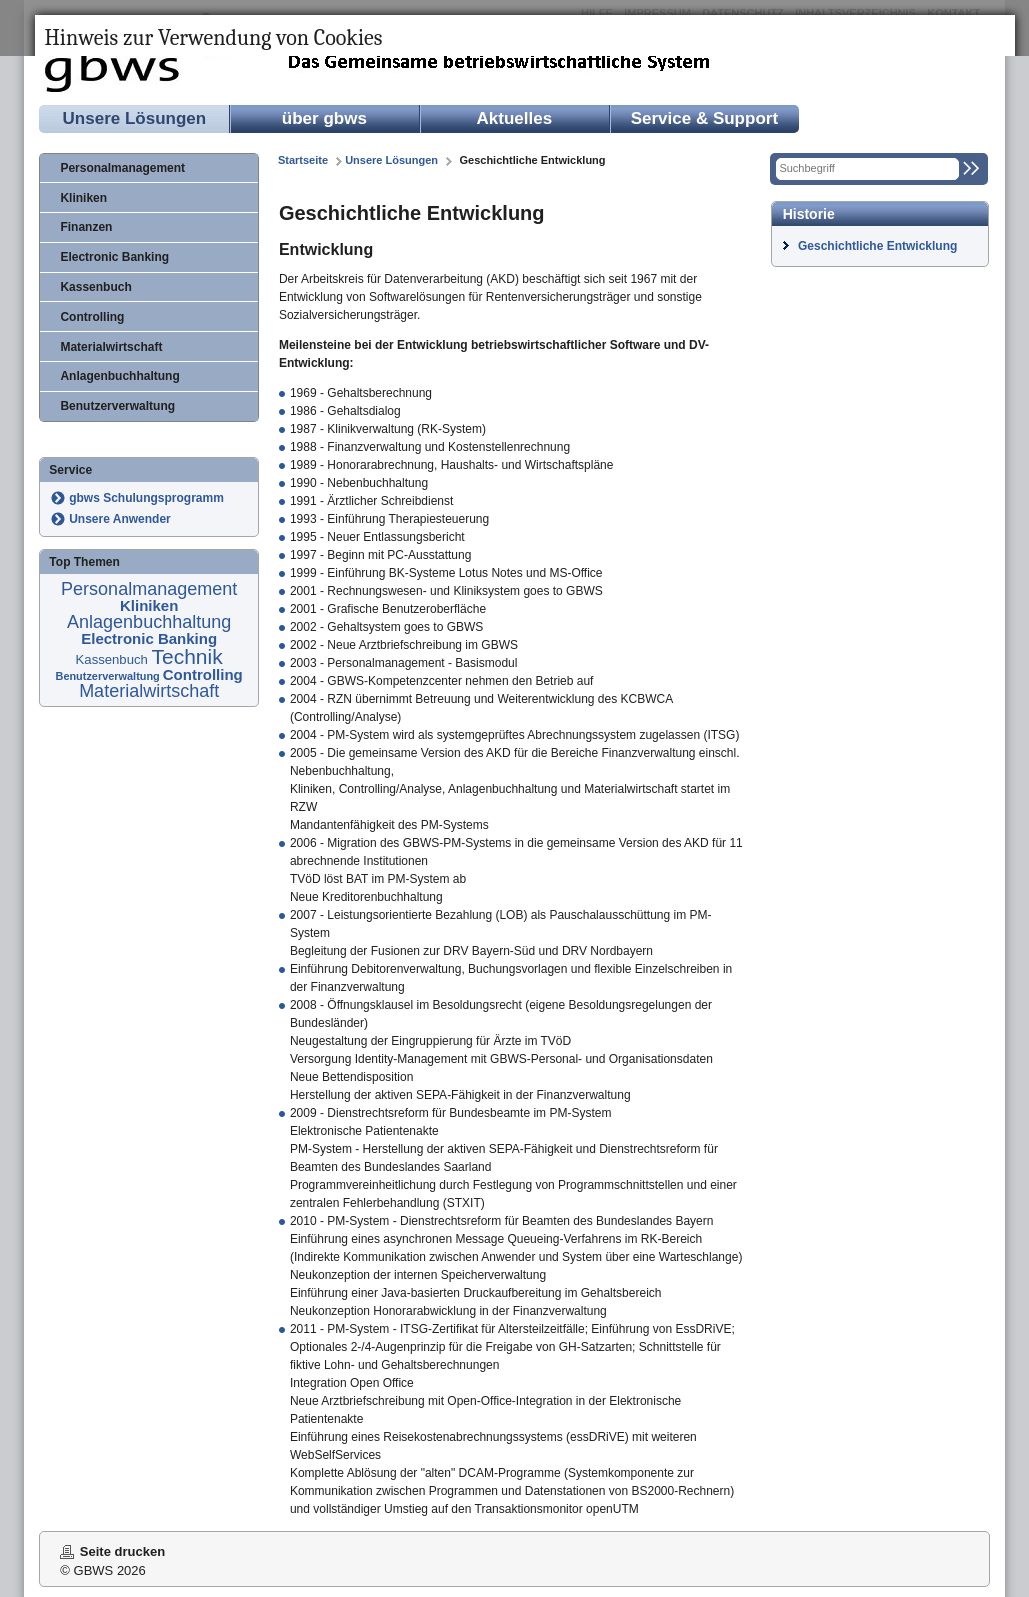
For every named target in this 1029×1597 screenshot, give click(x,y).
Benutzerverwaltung (117, 406)
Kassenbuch (95, 287)
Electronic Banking (114, 257)
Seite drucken (122, 1551)
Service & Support (704, 118)
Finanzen (86, 227)
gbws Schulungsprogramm (146, 498)
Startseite (303, 160)
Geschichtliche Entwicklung (877, 246)
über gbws (324, 118)
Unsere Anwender (120, 519)
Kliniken (83, 198)
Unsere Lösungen (135, 118)
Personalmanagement (122, 168)
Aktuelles (515, 118)
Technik (187, 656)
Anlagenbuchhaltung (119, 376)
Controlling (92, 317)
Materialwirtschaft (111, 347)
